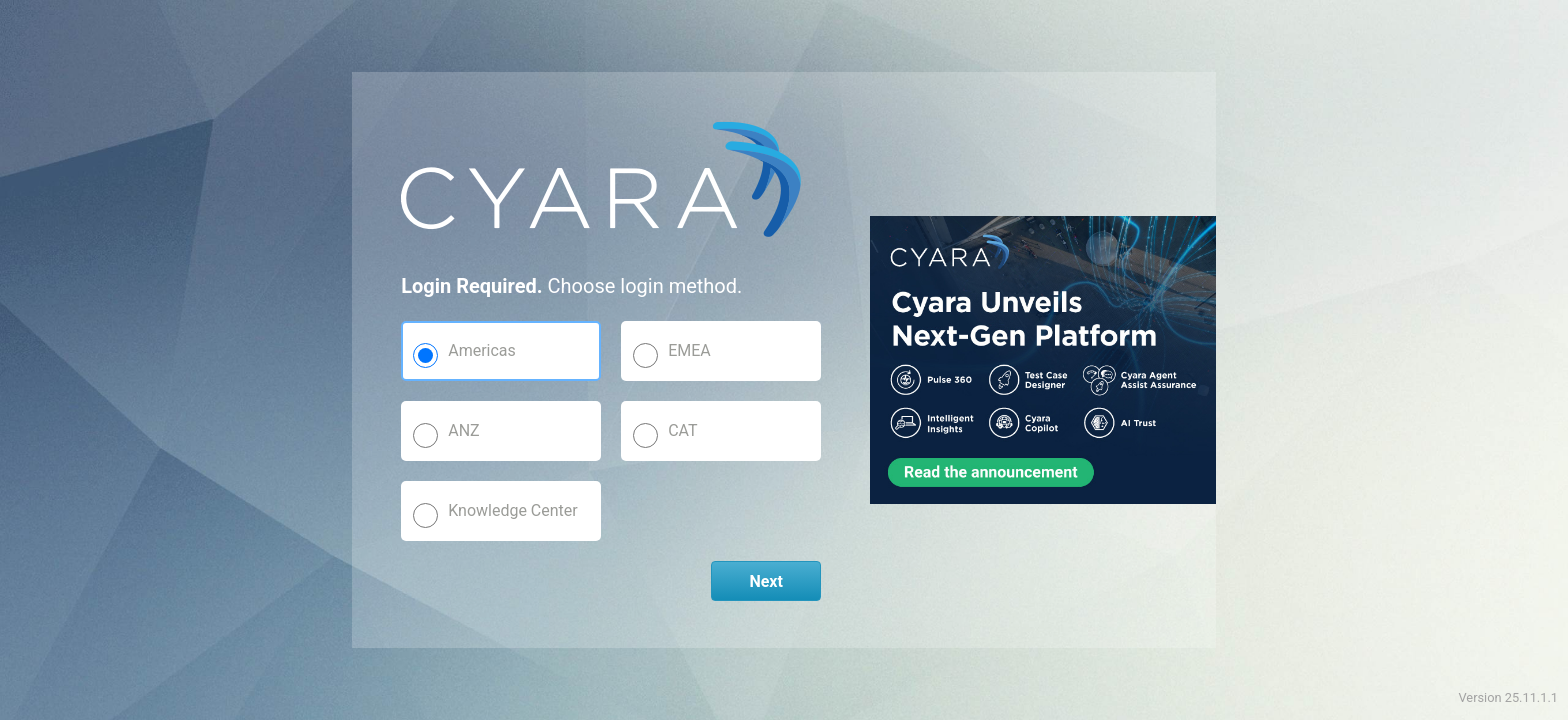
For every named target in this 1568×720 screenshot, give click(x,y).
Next (765, 581)
